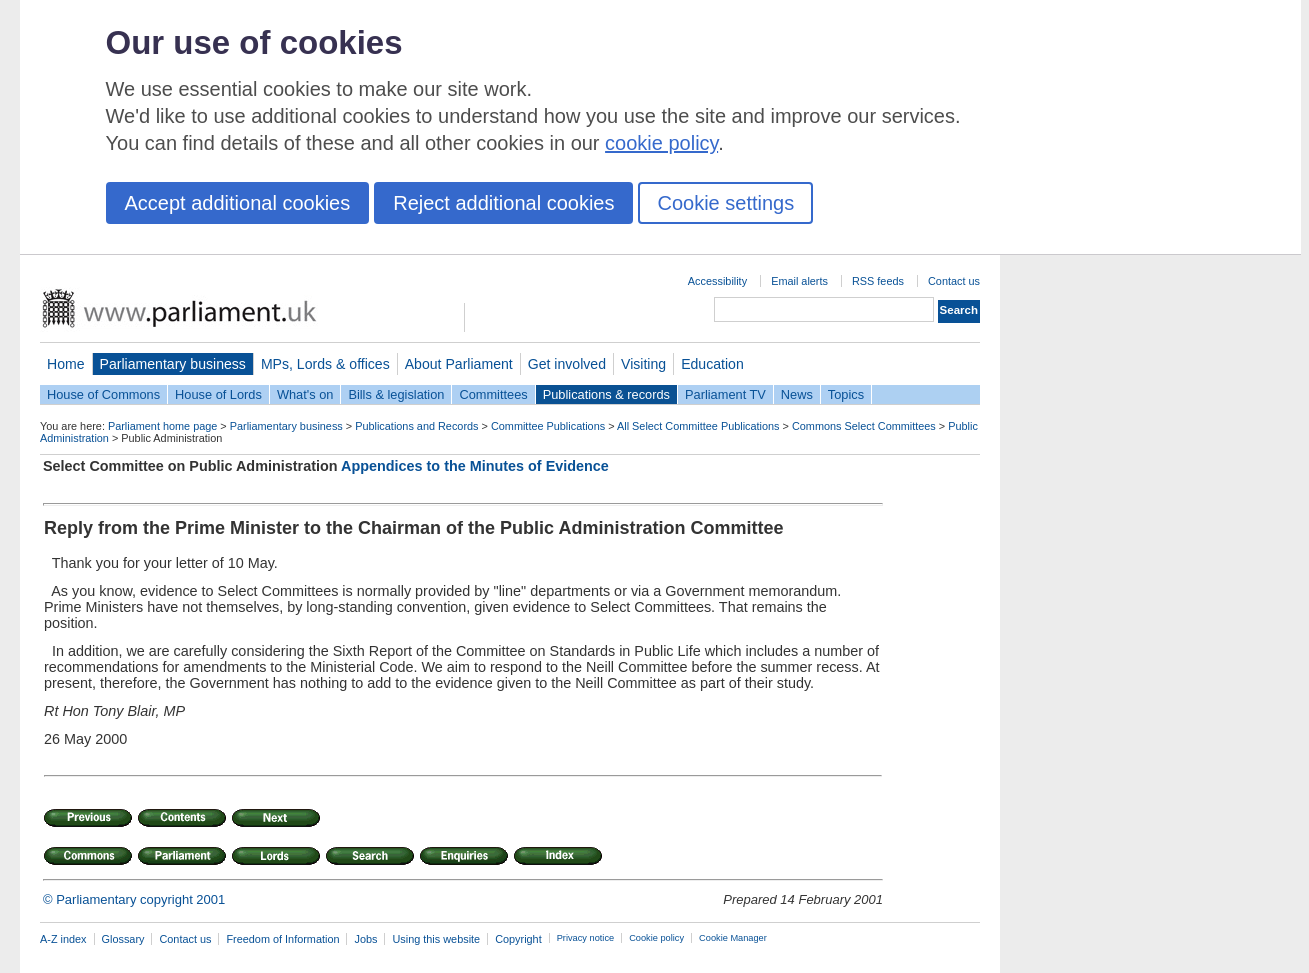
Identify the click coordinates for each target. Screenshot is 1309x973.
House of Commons (103, 394)
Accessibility (717, 281)
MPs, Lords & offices (325, 364)
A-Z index (63, 939)
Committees (493, 394)
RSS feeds (878, 281)
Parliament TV (725, 394)
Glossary (123, 939)
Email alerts (799, 281)
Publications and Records (416, 426)
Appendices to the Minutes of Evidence (475, 466)
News (797, 394)
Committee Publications (548, 426)
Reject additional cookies (503, 203)
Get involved (567, 364)
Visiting (643, 364)
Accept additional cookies (238, 203)
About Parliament (459, 364)
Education (712, 364)
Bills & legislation (396, 394)
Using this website (436, 939)
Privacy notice (585, 938)
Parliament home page (162, 426)
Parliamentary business (173, 364)
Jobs (365, 939)
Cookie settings (725, 203)
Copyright (518, 939)
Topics (846, 394)
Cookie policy (656, 938)
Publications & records (606, 394)
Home (66, 364)
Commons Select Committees (864, 426)
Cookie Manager (733, 938)
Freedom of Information (282, 939)
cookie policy (661, 143)
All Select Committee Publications (698, 426)
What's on (305, 394)
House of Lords (218, 394)
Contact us (954, 281)
